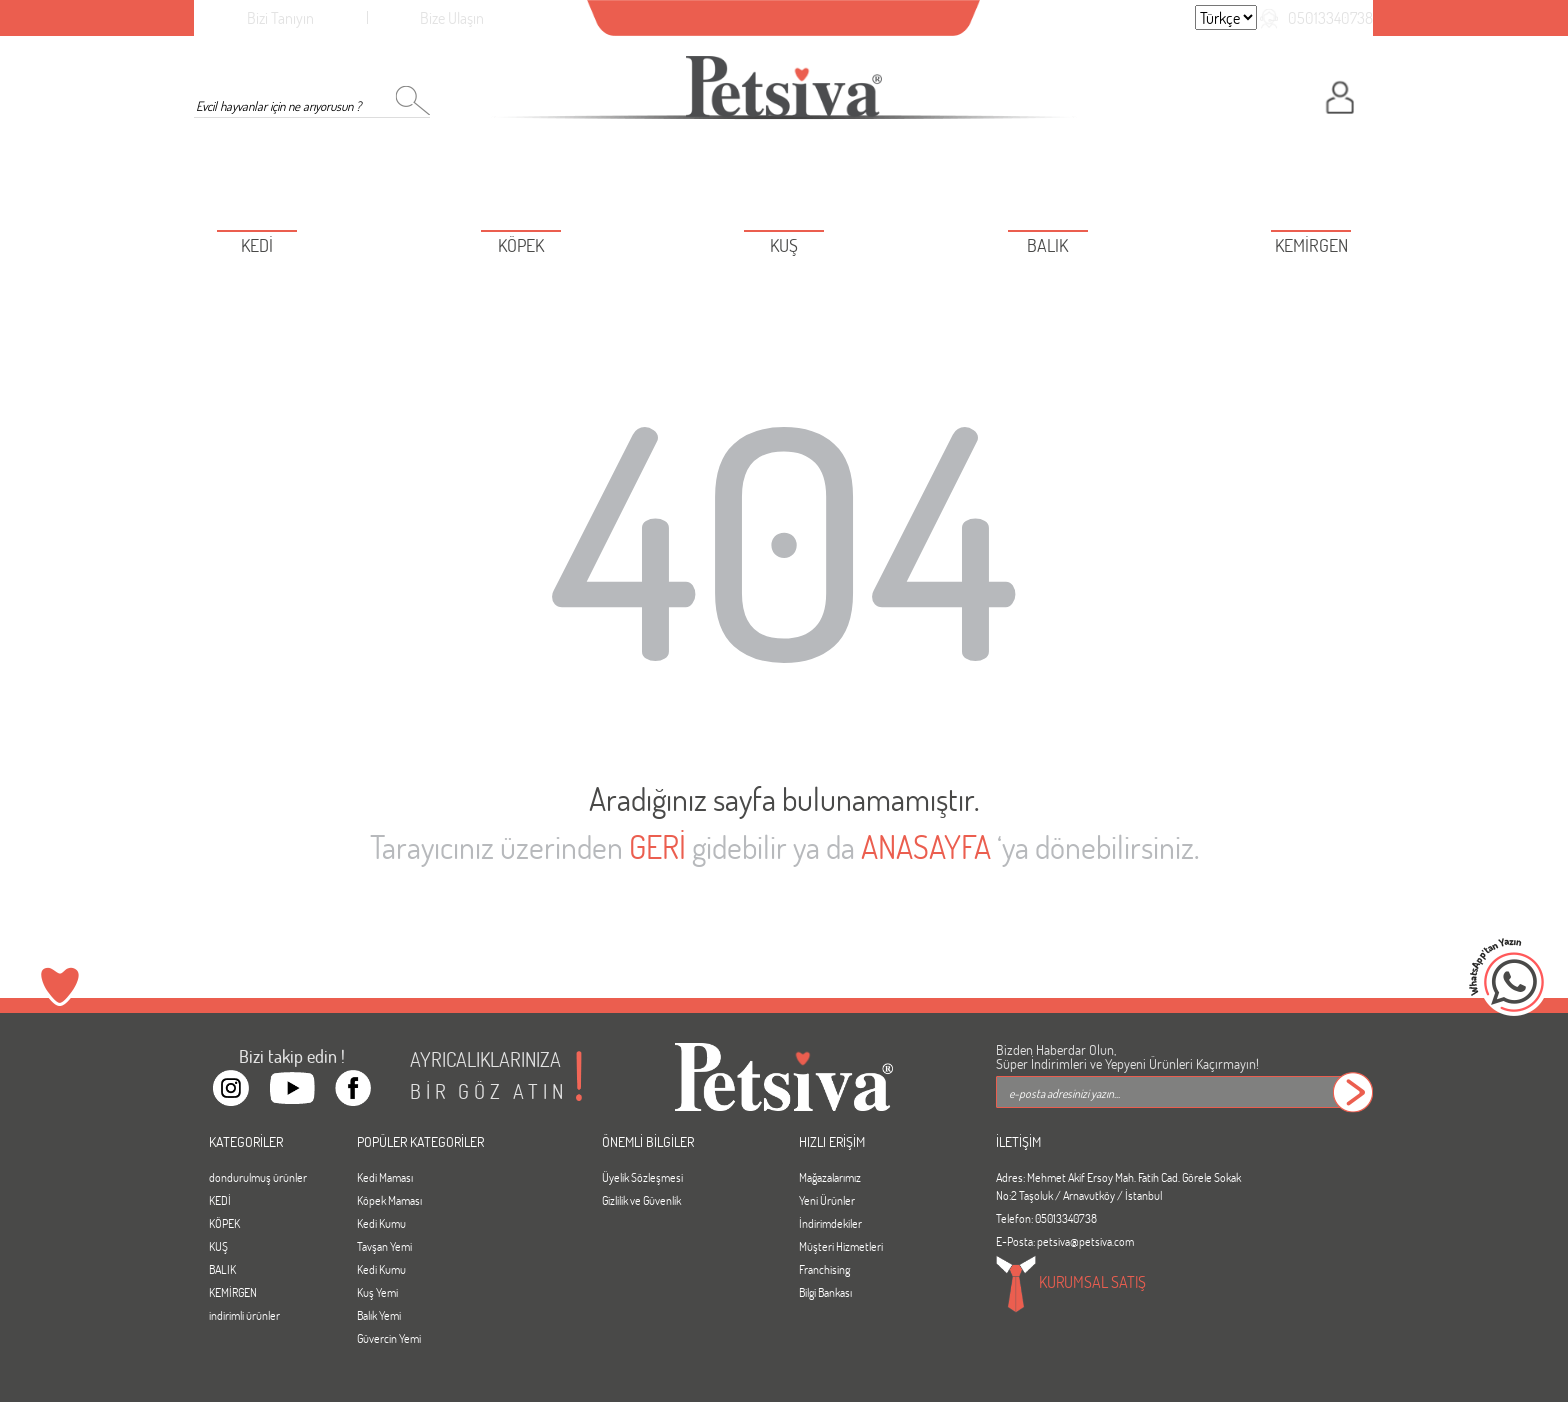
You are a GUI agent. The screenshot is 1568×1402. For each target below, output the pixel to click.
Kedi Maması (385, 1177)
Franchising (824, 1269)
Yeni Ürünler (827, 1200)
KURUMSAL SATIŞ (1071, 1284)
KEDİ (220, 1200)
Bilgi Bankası (825, 1292)
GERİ (657, 846)
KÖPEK (224, 1223)
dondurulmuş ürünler (258, 1177)
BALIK (222, 1269)
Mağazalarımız (830, 1177)
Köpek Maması (389, 1200)
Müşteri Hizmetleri (841, 1246)
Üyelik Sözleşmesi (642, 1177)
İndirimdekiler (830, 1223)
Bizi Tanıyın (280, 17)
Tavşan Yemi (384, 1246)
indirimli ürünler (244, 1315)
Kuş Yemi (377, 1292)
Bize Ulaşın (452, 17)
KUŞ (218, 1246)
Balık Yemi (379, 1315)
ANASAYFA (926, 846)
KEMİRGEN (233, 1292)
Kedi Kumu (381, 1223)
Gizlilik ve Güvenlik (641, 1200)
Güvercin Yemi (389, 1338)
